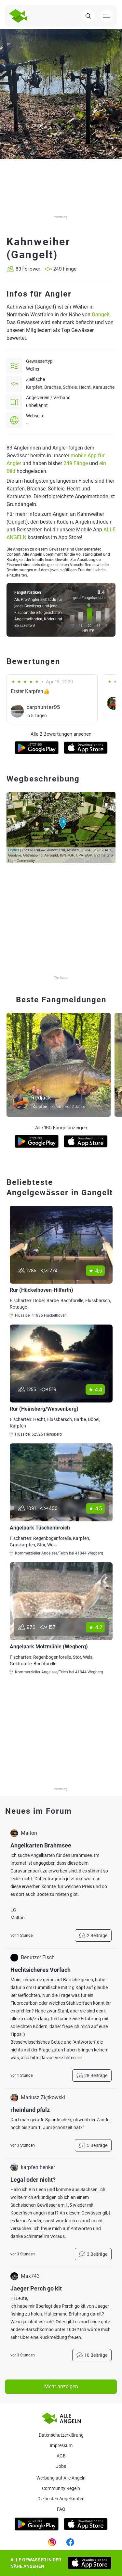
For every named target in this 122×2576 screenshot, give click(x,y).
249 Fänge (75, 463)
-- (27, 423)
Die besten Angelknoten (61, 2498)
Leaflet (13, 850)
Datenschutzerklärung (61, 2435)
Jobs (61, 2466)
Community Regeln (61, 2488)
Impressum (61, 2445)
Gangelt (101, 314)
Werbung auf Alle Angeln (61, 2478)
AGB (61, 2455)
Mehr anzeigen (61, 2386)
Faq (61, 2509)
